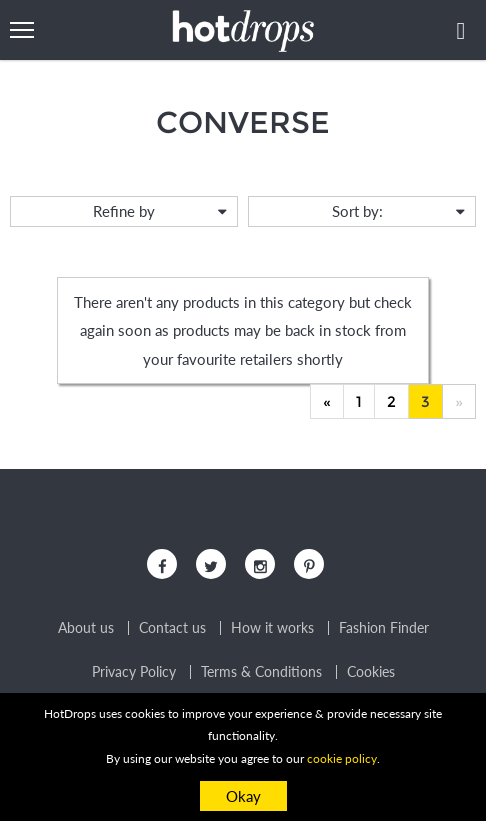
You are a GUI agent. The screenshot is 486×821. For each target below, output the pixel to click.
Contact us (172, 628)
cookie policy (342, 758)
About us (86, 628)
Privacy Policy (134, 672)
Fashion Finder (384, 628)
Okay (243, 796)
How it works (272, 628)
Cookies (371, 672)
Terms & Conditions (261, 672)
